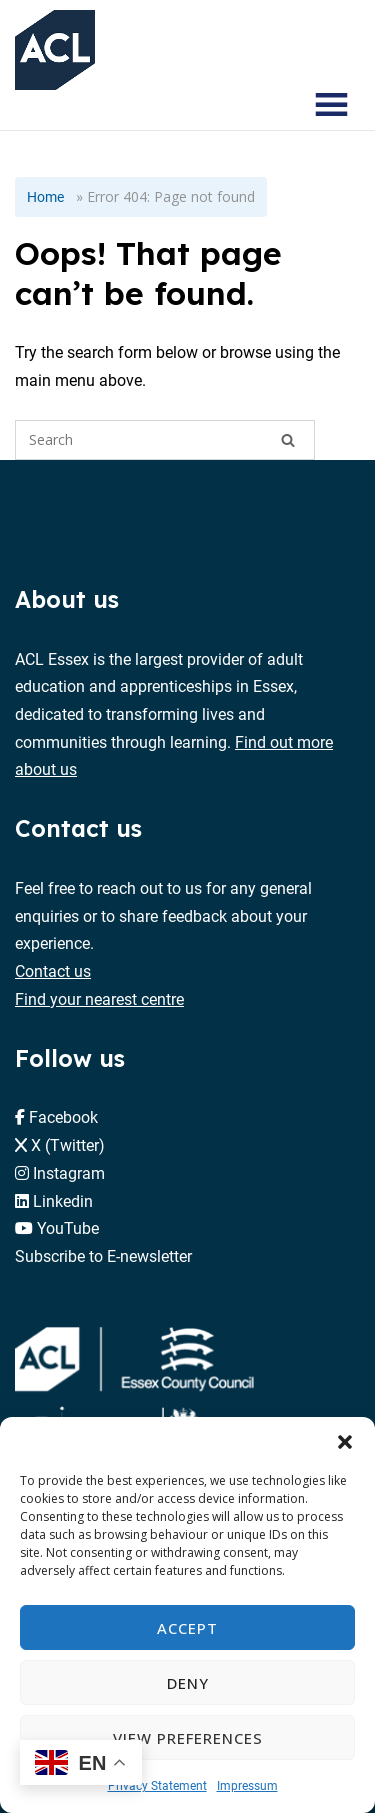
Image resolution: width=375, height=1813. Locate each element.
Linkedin (63, 1200)
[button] (345, 1442)
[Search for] (165, 440)
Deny (188, 1683)
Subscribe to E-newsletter (103, 1255)
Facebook (63, 1116)
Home (45, 196)
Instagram (69, 1172)
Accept (187, 1628)
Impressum (247, 1785)
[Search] (288, 440)
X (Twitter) (68, 1144)
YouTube (68, 1227)
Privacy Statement (157, 1785)
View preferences (188, 1738)
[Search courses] (273, 105)
